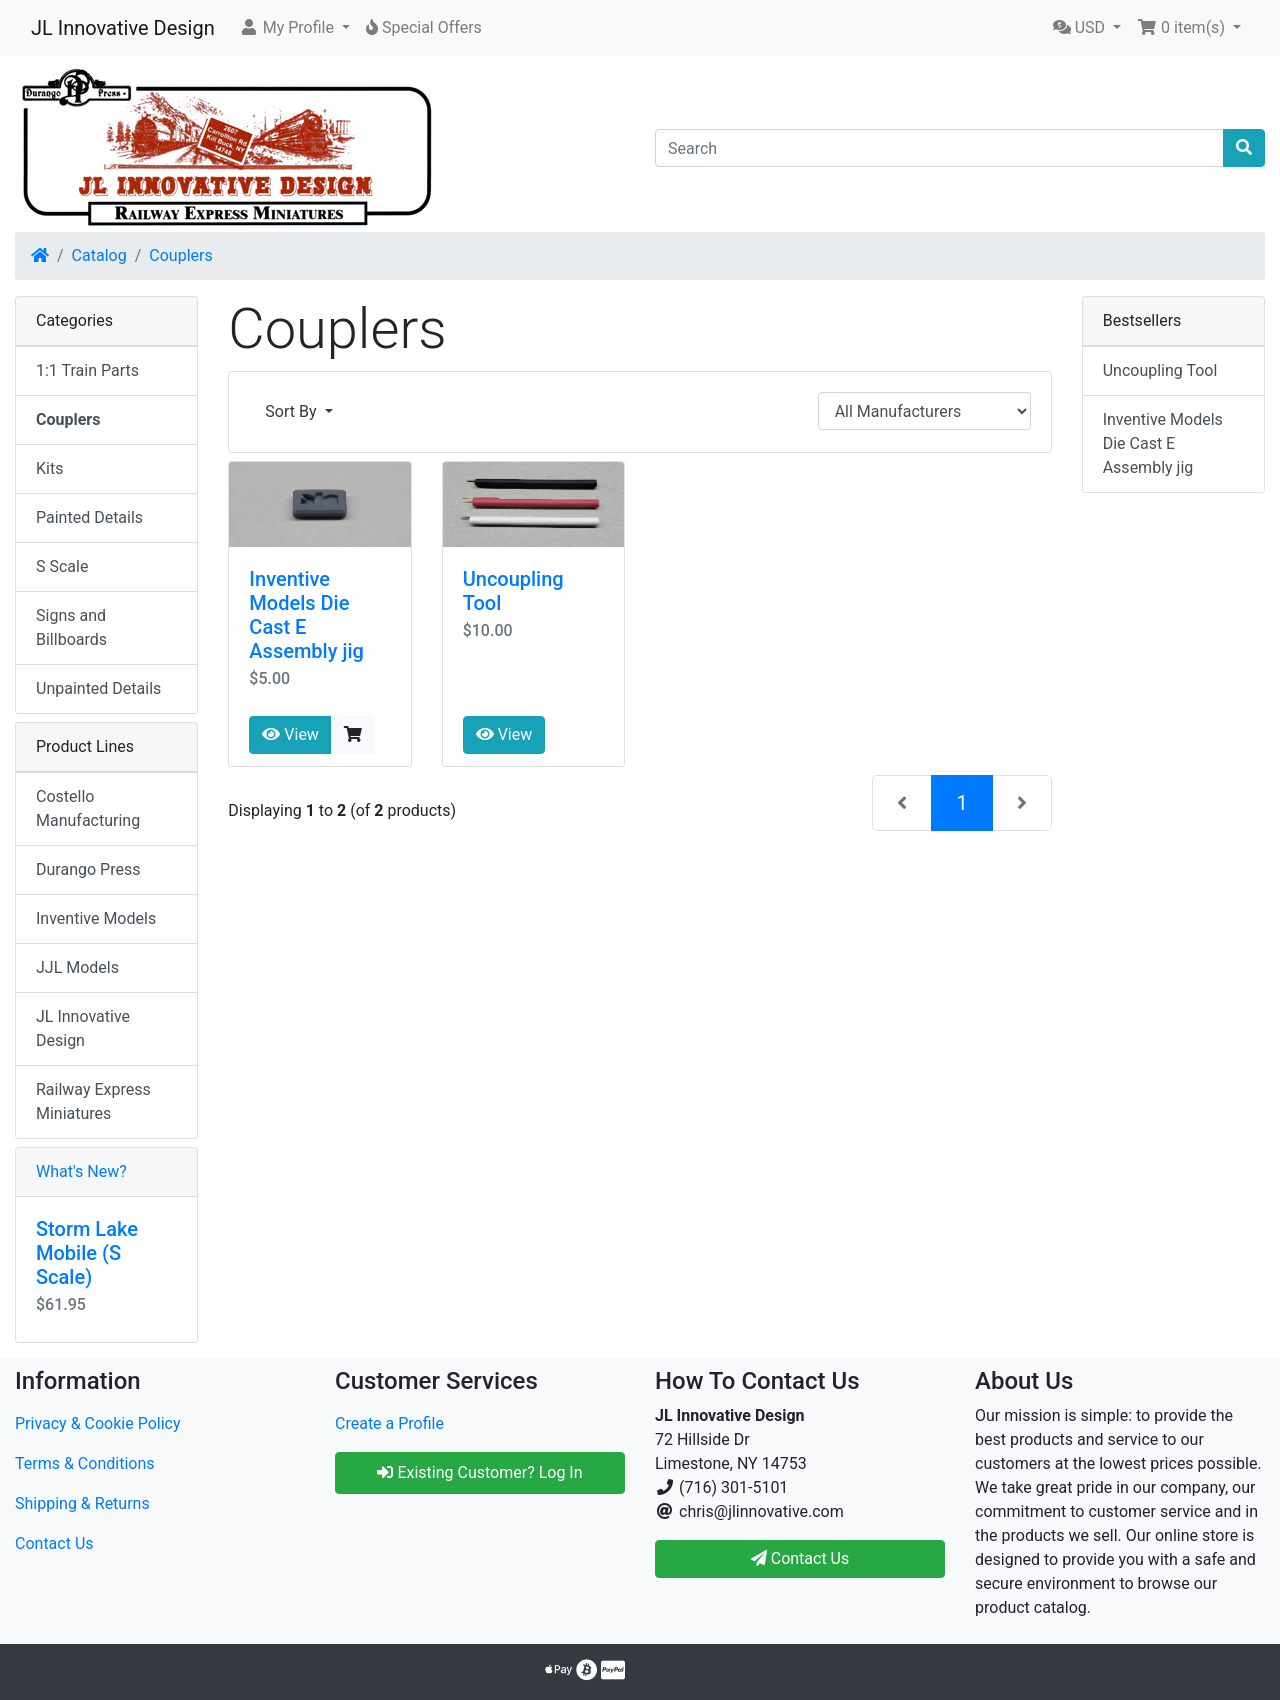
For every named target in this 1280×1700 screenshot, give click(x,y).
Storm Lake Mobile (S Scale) (87, 1253)
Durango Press (88, 869)
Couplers (180, 255)
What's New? (81, 1171)
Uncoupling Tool (1160, 370)
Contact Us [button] (800, 1558)
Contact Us (54, 1543)
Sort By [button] (292, 411)
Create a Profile (389, 1423)
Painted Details (89, 517)
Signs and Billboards (71, 627)
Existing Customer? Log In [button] (479, 1472)
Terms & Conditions (85, 1463)
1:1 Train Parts (87, 370)
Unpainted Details (98, 688)
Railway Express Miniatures (93, 1101)
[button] (294, 28)
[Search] (939, 148)
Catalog (99, 255)
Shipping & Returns (82, 1503)
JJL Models (77, 967)
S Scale (62, 566)
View (290, 734)
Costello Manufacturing (88, 808)
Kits (49, 468)
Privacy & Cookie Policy (98, 1423)
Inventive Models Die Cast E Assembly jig (1163, 443)
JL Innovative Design (123, 28)
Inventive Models (96, 918)
